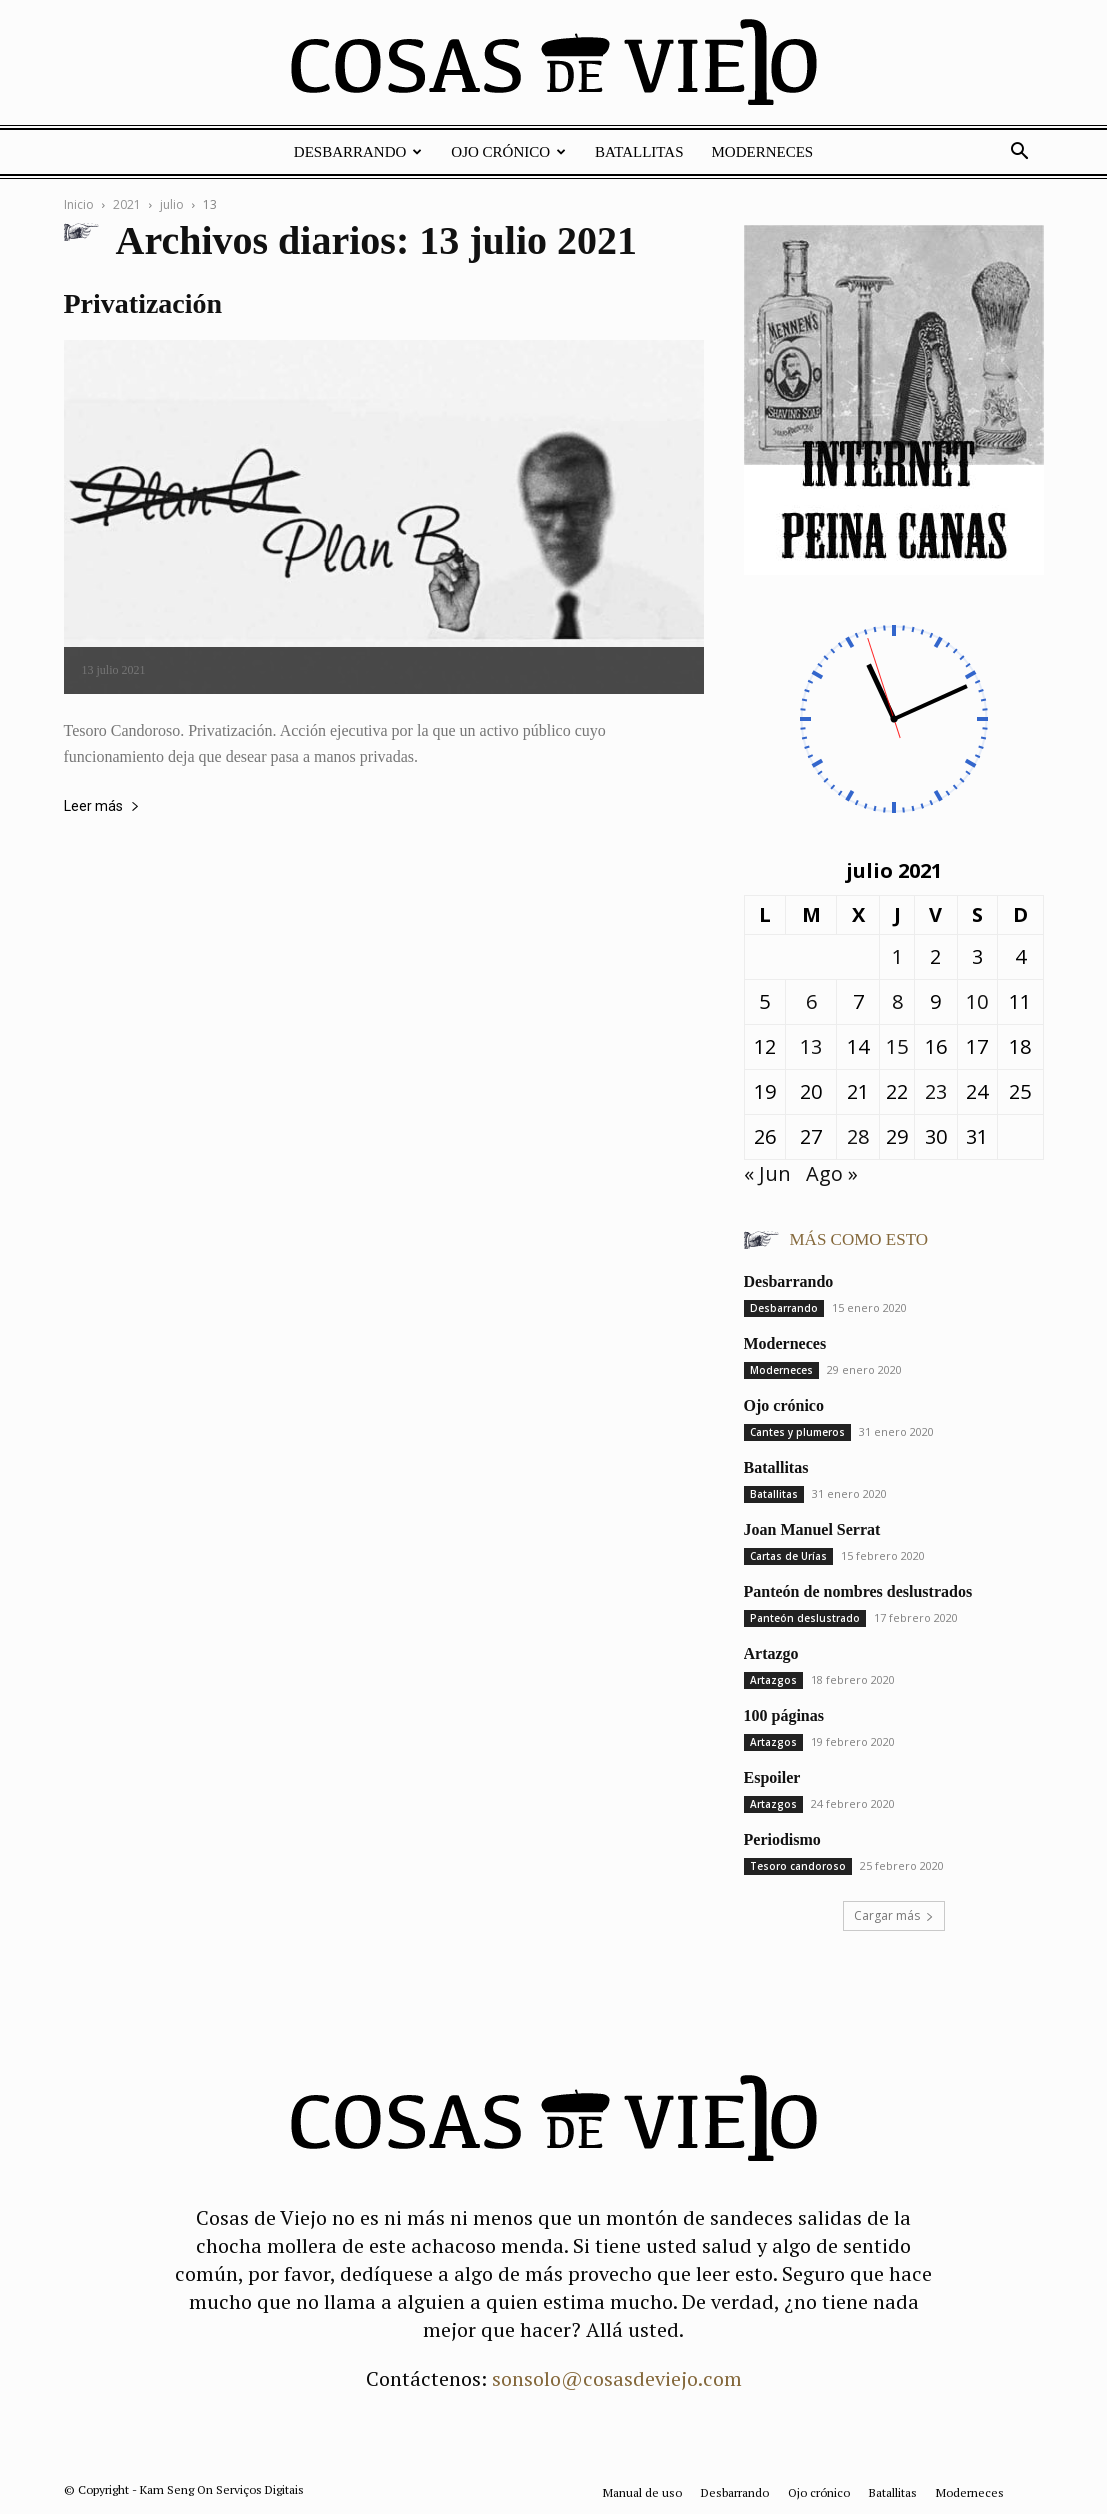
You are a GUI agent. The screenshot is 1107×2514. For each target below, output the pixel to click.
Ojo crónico (508, 152)
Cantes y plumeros (797, 1432)
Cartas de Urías (788, 1556)
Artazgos (773, 1680)
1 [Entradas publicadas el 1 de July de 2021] (897, 956)
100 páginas (784, 1715)
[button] (1020, 151)
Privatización (143, 303)
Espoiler (772, 1777)
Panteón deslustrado (805, 1618)
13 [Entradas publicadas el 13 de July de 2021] (811, 1046)
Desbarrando (358, 152)
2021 (127, 204)
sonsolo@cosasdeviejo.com (617, 2378)
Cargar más (894, 1915)
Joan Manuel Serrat (812, 1529)
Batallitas (639, 152)
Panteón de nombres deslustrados (858, 1591)
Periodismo (782, 1839)
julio (172, 204)
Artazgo (771, 1653)
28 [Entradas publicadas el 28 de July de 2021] (858, 1136)
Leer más (102, 806)
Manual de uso (642, 2492)
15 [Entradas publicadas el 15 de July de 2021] (897, 1046)
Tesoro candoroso (798, 1866)
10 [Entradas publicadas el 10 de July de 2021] (977, 1001)
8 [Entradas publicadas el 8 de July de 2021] (897, 1001)
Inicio (79, 204)
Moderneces (763, 152)
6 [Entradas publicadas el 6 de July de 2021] (811, 1001)
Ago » (832, 1173)
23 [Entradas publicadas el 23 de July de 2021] (936, 1091)
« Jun (767, 1173)
